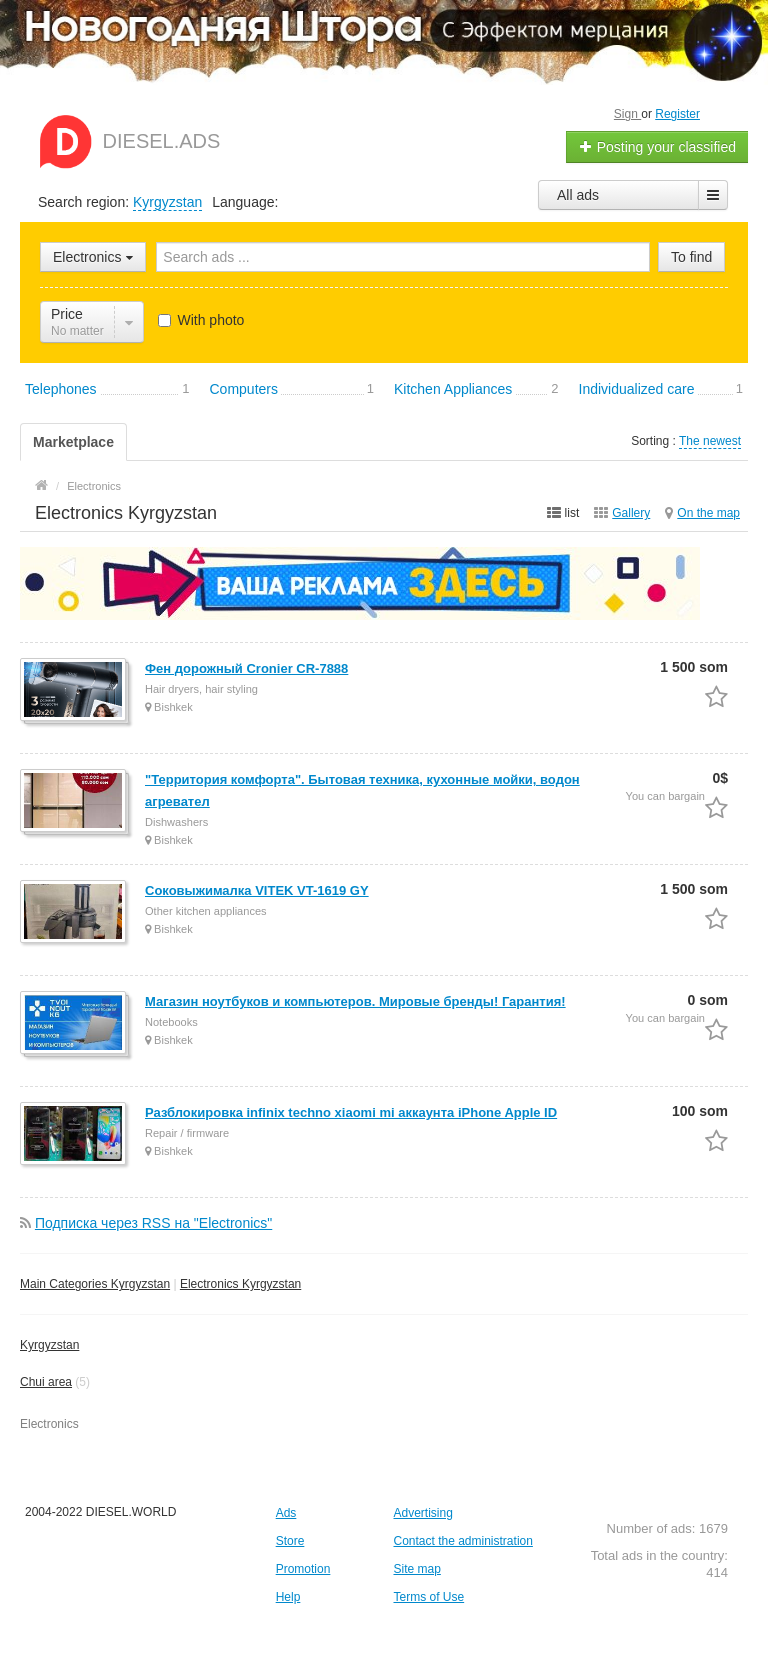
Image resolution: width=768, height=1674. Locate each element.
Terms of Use (428, 1597)
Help (288, 1597)
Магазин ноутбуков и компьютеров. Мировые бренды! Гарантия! (355, 1001)
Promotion (303, 1569)
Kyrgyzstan (167, 202)
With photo (201, 320)
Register (677, 114)
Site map (416, 1569)
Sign (627, 114)
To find (691, 257)
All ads (578, 195)
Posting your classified (657, 147)
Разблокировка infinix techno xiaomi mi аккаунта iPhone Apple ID (351, 1112)
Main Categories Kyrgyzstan (95, 1284)
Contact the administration (462, 1541)
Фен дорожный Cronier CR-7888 (246, 668)
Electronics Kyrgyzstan (240, 1284)
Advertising (422, 1513)
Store (290, 1541)
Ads (286, 1513)
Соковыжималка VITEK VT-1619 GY (257, 890)
